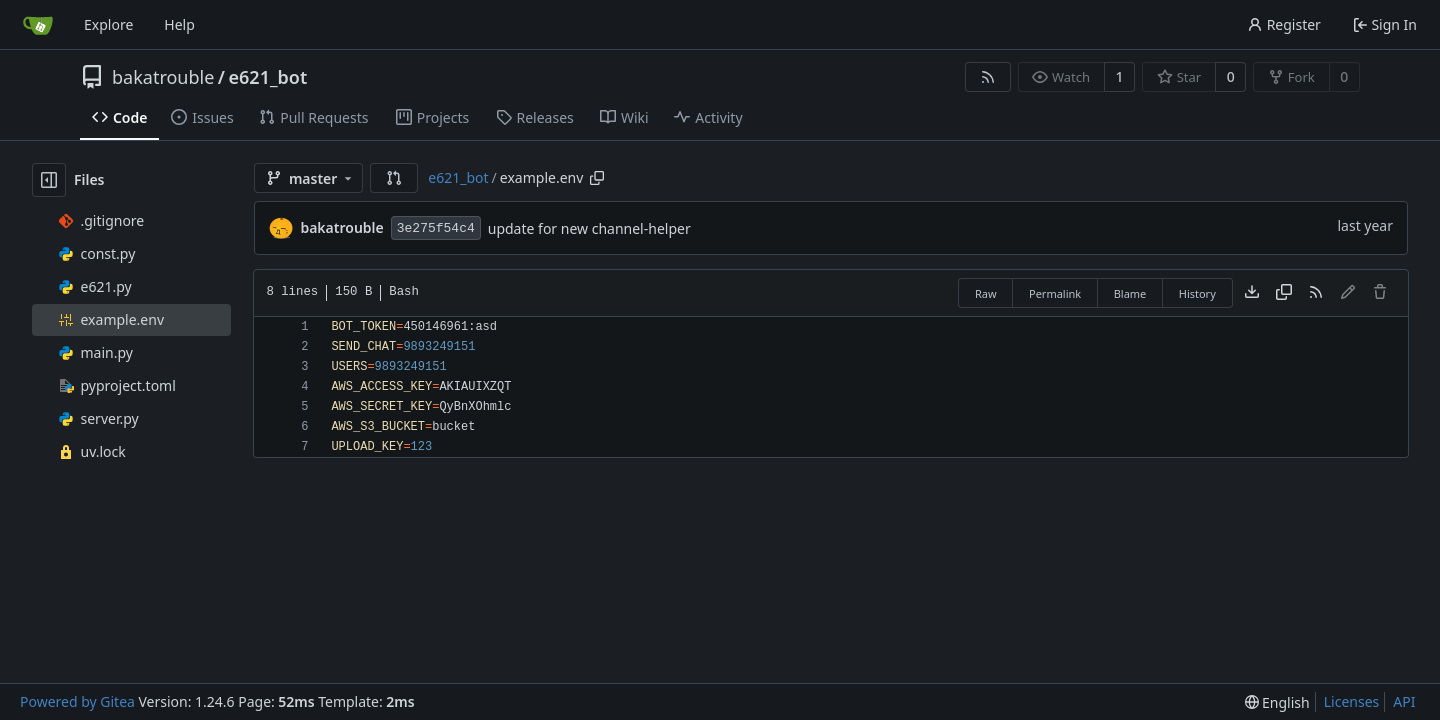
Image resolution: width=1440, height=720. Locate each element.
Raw (986, 293)
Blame (1130, 293)
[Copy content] (1284, 293)
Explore (108, 24)
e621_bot (268, 77)
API (1404, 701)
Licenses (1352, 701)
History (1197, 293)
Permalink (1055, 293)
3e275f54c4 (436, 228)
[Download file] (1252, 293)
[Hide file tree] (49, 180)
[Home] (38, 25)
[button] (394, 178)
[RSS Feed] (988, 77)
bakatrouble (163, 77)
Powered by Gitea (77, 701)
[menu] (1277, 702)
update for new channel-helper (589, 228)
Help (179, 24)
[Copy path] (597, 178)
